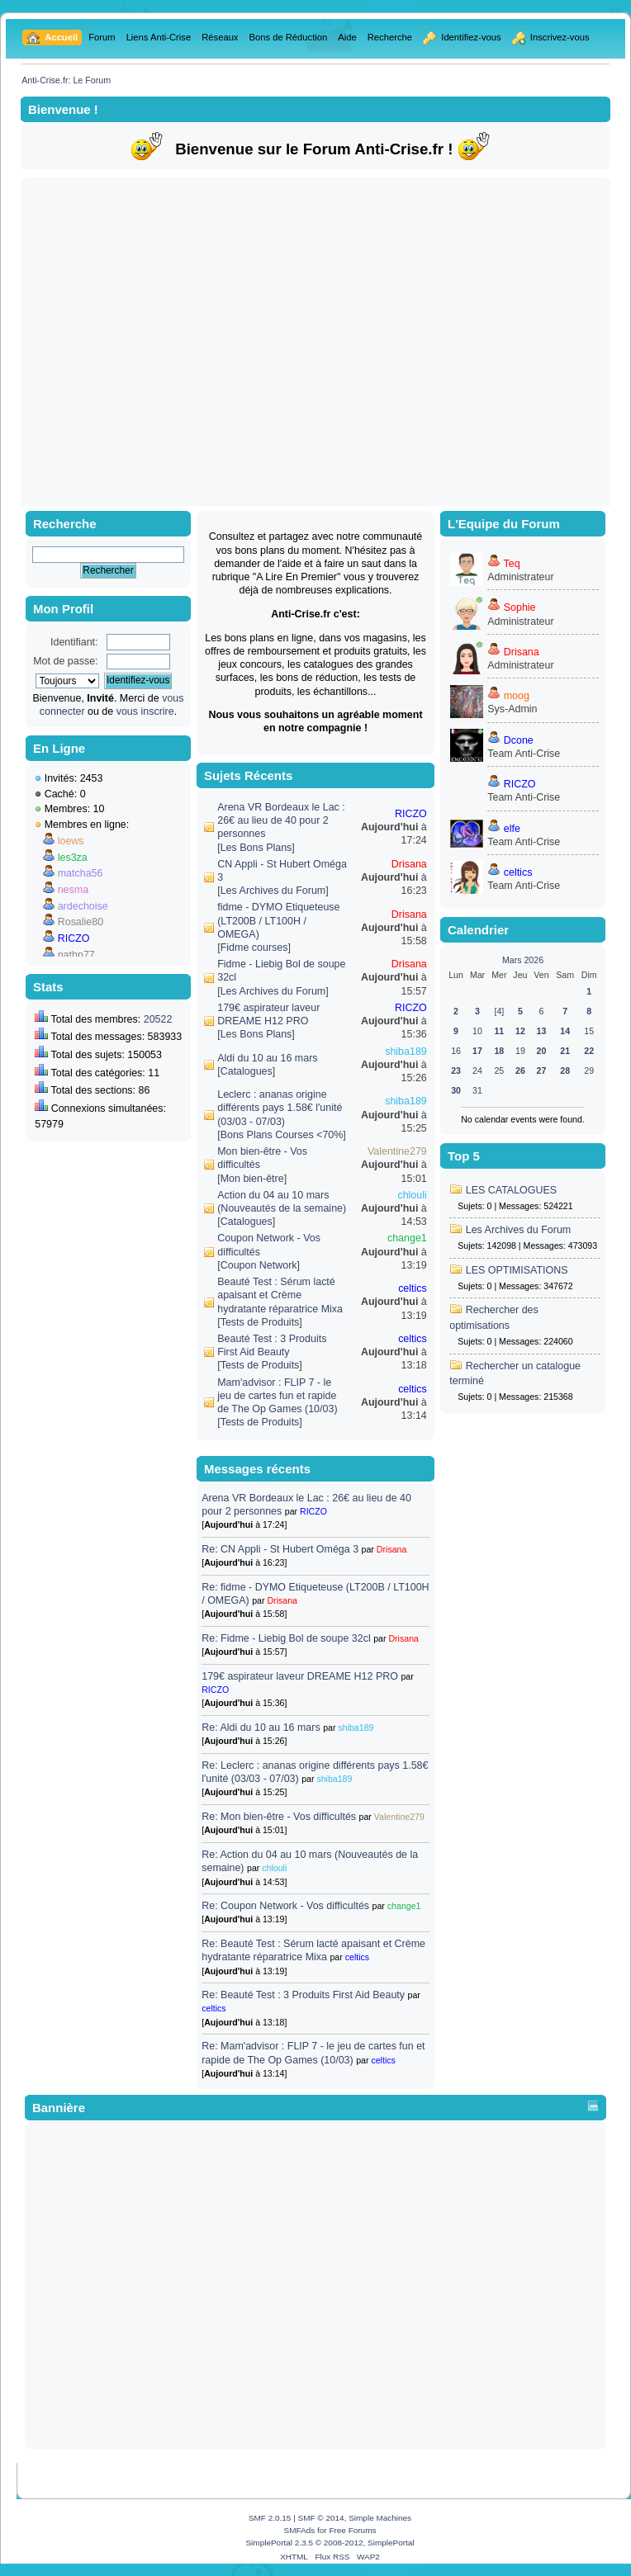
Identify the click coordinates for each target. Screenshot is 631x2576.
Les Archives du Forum (273, 890)
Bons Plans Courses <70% (282, 1135)
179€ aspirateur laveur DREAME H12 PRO (300, 1676)
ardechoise (83, 906)
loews (71, 841)
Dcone (519, 740)
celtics (412, 1288)
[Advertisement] (155, 341)
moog (516, 696)
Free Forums (352, 2530)
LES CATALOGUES (511, 1190)
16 (456, 1051)
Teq (512, 564)
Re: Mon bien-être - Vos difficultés (279, 1816)
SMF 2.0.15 (270, 2517)
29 (589, 1070)
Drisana (409, 864)
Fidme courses (254, 947)
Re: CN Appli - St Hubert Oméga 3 (280, 1549)
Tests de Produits (260, 1322)
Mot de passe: (65, 661)
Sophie (520, 607)
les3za (73, 857)
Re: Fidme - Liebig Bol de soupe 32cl (286, 1638)
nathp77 (76, 955)
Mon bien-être (252, 1178)
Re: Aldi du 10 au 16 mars (261, 1727)
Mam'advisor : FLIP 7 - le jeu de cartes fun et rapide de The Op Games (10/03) (277, 1396)
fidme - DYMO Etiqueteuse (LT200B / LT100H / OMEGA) (278, 920)
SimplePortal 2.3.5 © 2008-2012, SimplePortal (329, 2542)
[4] (499, 1011)
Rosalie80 (80, 922)
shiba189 (406, 1051)
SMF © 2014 (321, 2517)
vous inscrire (145, 711)
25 (499, 1070)
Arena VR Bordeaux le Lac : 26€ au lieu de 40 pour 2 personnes (281, 820)
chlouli (411, 1195)
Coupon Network (259, 1265)
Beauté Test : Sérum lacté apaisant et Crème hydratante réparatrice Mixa (280, 1295)
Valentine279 (397, 1151)
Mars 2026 (522, 960)
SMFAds (300, 2530)
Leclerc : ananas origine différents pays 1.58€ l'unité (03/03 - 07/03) (279, 1108)
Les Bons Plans (256, 847)
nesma (73, 890)
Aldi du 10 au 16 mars (267, 1058)
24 (477, 1070)
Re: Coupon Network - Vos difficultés (285, 1906)
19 (520, 1051)
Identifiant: (74, 642)
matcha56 (80, 873)
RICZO (74, 938)
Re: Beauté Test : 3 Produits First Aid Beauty (303, 1995)
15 (589, 1031)
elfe (512, 828)
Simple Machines (380, 2517)
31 (477, 1090)
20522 (158, 1019)
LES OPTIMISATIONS (517, 1270)
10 (477, 1031)
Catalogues (247, 1071)
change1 (407, 1238)
